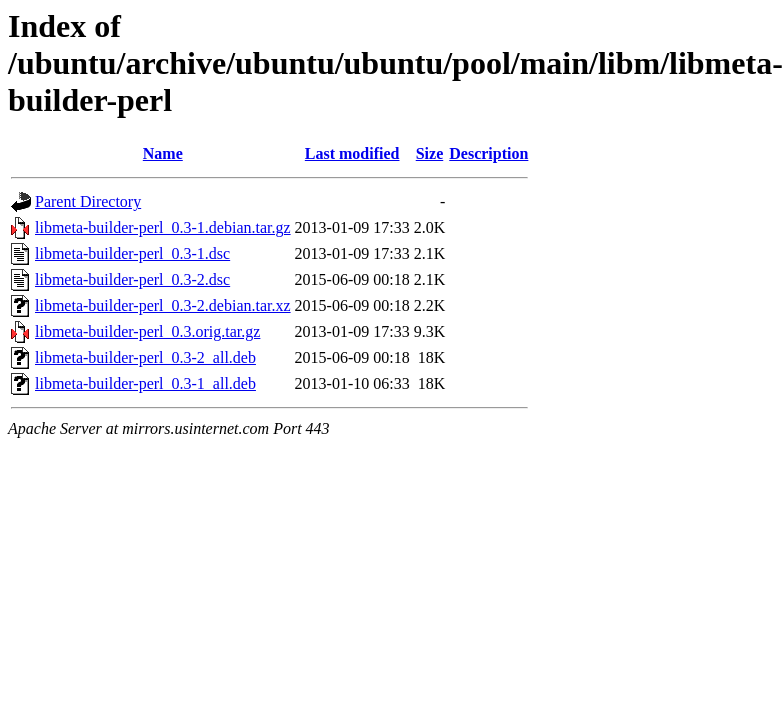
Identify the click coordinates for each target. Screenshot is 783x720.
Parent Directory (88, 201)
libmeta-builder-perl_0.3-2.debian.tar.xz (163, 305)
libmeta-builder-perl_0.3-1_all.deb (145, 383)
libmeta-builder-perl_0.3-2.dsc (132, 279)
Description (488, 153)
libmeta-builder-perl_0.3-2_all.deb (145, 357)
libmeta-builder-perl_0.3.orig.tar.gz (147, 331)
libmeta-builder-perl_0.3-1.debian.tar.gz (163, 227)
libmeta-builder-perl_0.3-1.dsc (132, 253)
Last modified (352, 153)
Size (430, 153)
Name (163, 153)
